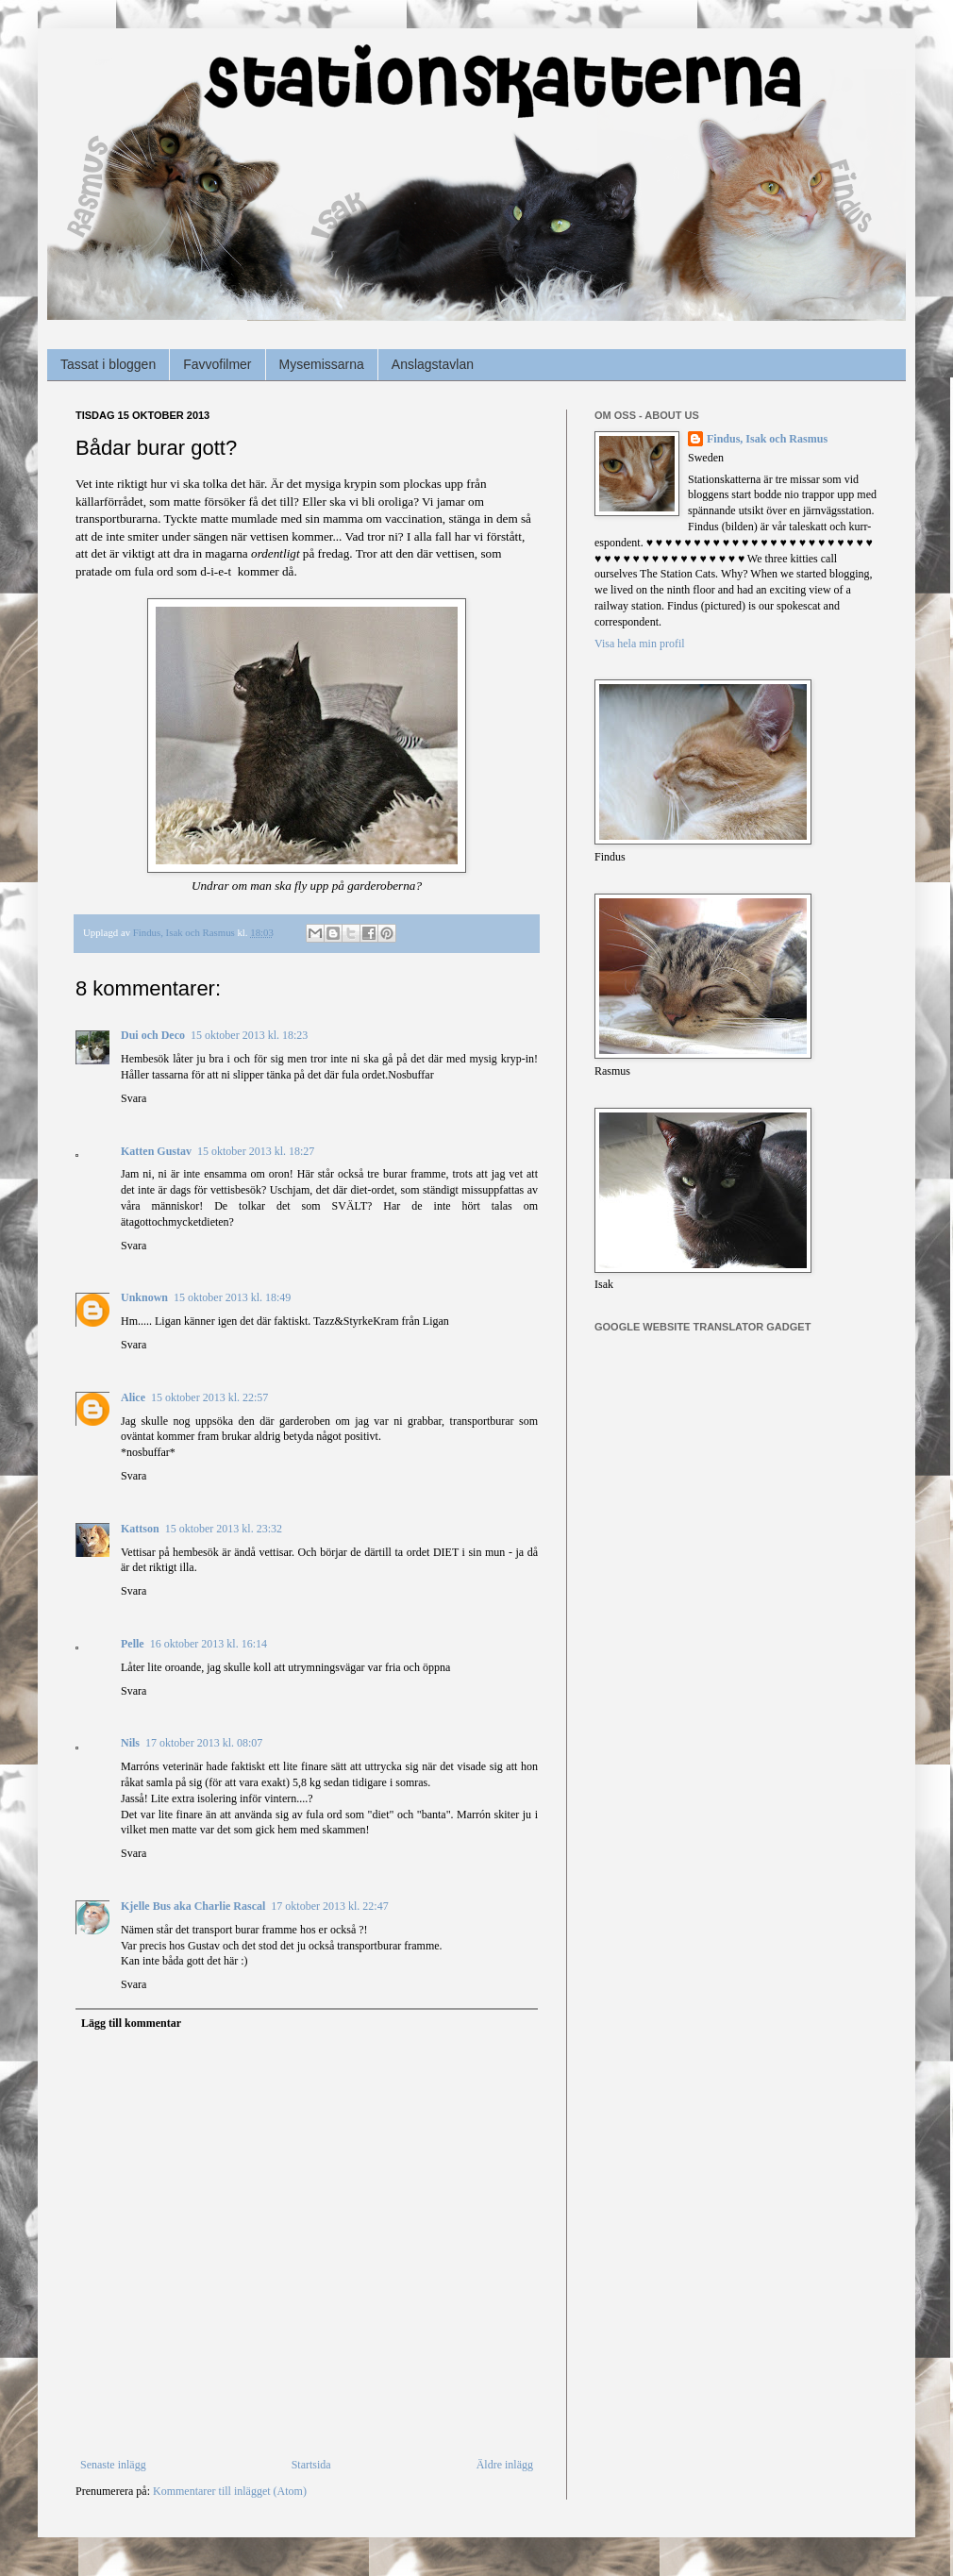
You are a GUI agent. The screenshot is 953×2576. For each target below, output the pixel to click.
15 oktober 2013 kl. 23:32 (223, 1528)
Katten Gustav (156, 1151)
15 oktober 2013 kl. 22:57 (209, 1397)
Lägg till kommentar (131, 2023)
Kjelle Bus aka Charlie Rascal (193, 1906)
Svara (133, 1098)
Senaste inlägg (113, 2464)
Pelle (132, 1643)
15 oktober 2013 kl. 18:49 (232, 1297)
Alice (133, 1397)
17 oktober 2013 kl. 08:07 (203, 1742)
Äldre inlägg (504, 2464)
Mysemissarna (321, 364)
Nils (130, 1742)
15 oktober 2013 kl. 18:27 (255, 1151)
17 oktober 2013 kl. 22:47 (329, 1906)
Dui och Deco (153, 1035)
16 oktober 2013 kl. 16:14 (208, 1643)
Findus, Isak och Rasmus (767, 438)
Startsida (311, 2464)
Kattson (140, 1528)
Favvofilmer (217, 364)
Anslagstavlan (433, 364)
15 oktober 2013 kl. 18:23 (249, 1035)
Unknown (144, 1297)
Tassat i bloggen (108, 364)
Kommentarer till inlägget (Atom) (230, 2491)
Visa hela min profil (639, 643)
